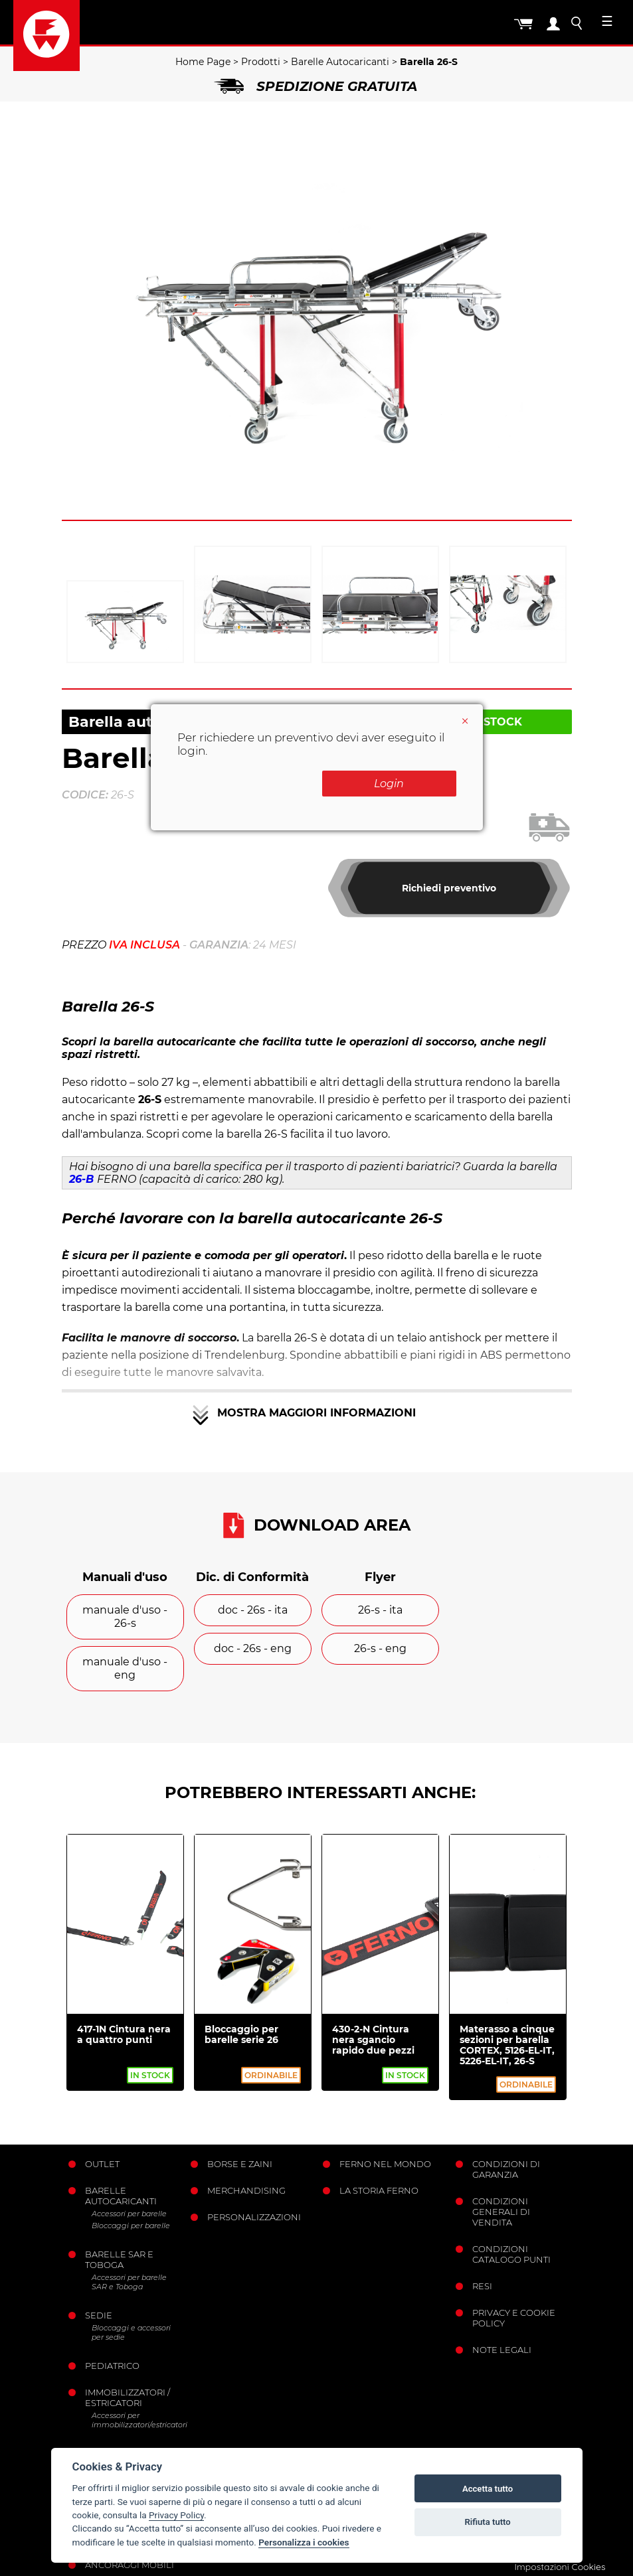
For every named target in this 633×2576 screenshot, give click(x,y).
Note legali (501, 2349)
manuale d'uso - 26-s (124, 1616)
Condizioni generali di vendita (501, 2212)
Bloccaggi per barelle (131, 2225)
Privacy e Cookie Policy (513, 2317)
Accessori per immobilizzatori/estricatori (136, 2420)
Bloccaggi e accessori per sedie (131, 2332)
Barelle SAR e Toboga (119, 2259)
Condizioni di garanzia (506, 2169)
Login (389, 783)
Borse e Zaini (239, 2164)
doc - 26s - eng (253, 1648)
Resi (482, 2286)
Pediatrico (112, 2365)
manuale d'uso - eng (124, 1668)
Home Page (202, 62)
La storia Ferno (378, 2190)
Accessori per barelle (129, 2213)
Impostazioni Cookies (559, 2567)
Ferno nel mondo (385, 2164)
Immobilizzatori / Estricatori (127, 2397)
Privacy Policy (176, 2515)
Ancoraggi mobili (129, 2564)
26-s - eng (380, 1648)
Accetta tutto (487, 2489)
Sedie (98, 2315)
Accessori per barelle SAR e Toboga (129, 2282)
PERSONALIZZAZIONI (254, 2217)
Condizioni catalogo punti (511, 2254)
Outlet (102, 2164)
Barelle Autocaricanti (340, 62)
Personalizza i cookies (303, 2542)
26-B (81, 1179)
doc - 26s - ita (253, 1610)
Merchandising (246, 2190)
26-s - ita (380, 1610)
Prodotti (260, 62)
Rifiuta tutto (487, 2522)
